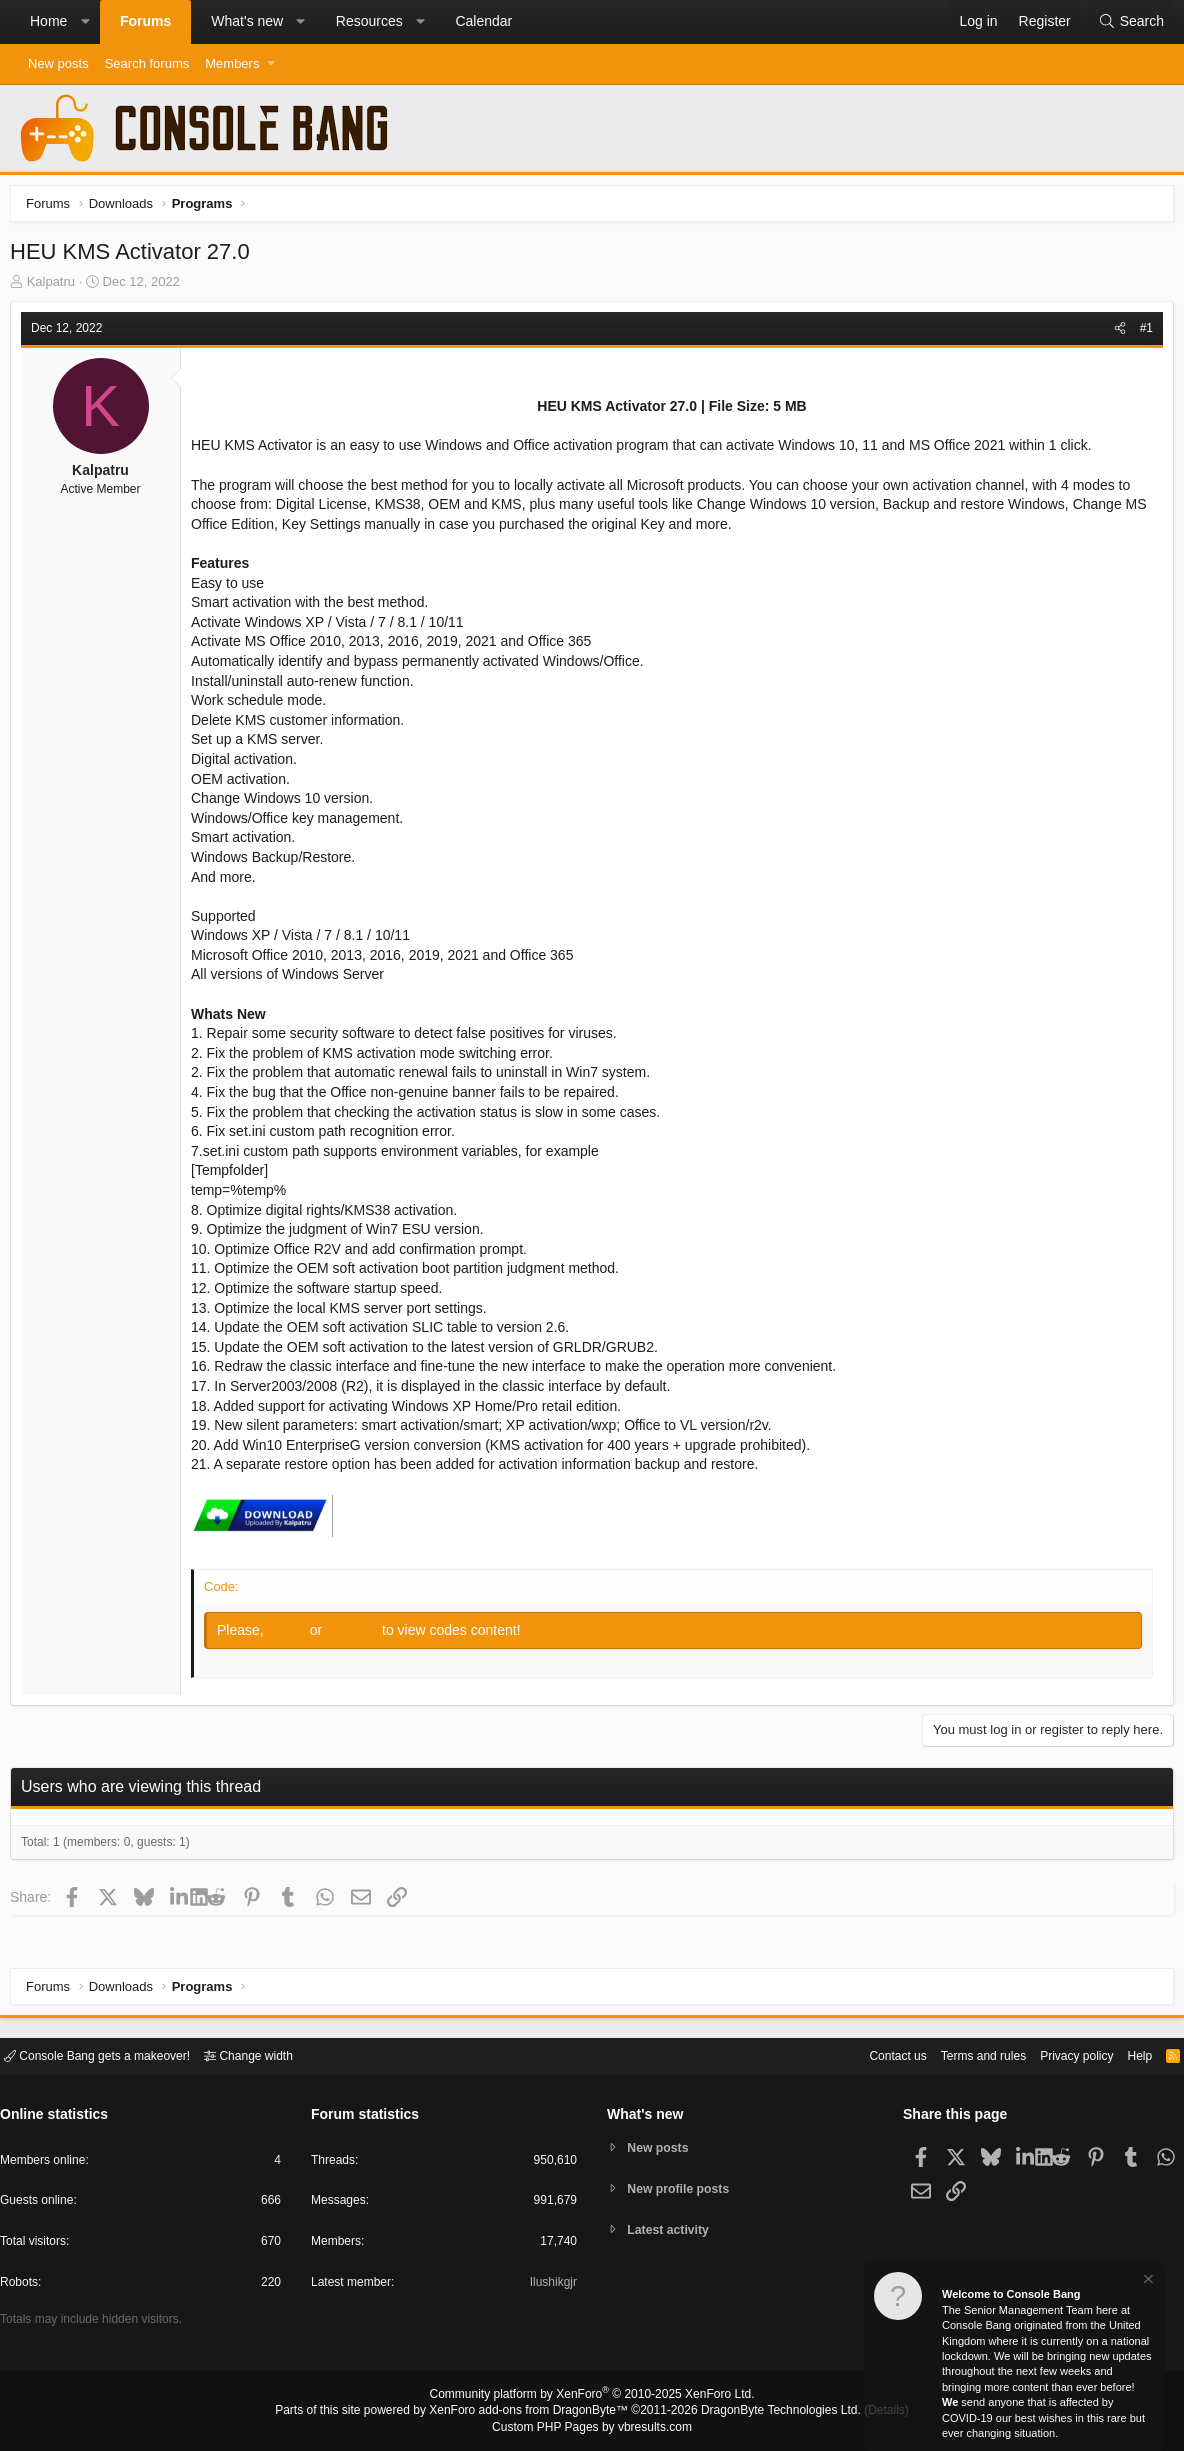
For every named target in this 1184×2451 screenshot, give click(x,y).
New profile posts (683, 2188)
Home (48, 21)
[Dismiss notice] (1147, 2281)
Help (1127, 2054)
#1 (1141, 333)
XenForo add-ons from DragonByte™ (534, 2412)
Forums (145, 21)
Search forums (147, 63)
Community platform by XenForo (592, 2397)
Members (232, 63)
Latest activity (672, 2231)
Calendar (483, 21)
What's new (247, 21)
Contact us (867, 2054)
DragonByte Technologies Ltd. (765, 2412)
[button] (85, 22)
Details (862, 2412)
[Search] (1131, 22)
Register (359, 1635)
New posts (58, 63)
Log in (294, 1635)
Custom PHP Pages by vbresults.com (591, 2428)
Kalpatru (56, 286)
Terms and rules (959, 2054)
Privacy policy (1059, 2054)
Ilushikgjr (551, 2285)
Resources (369, 21)
